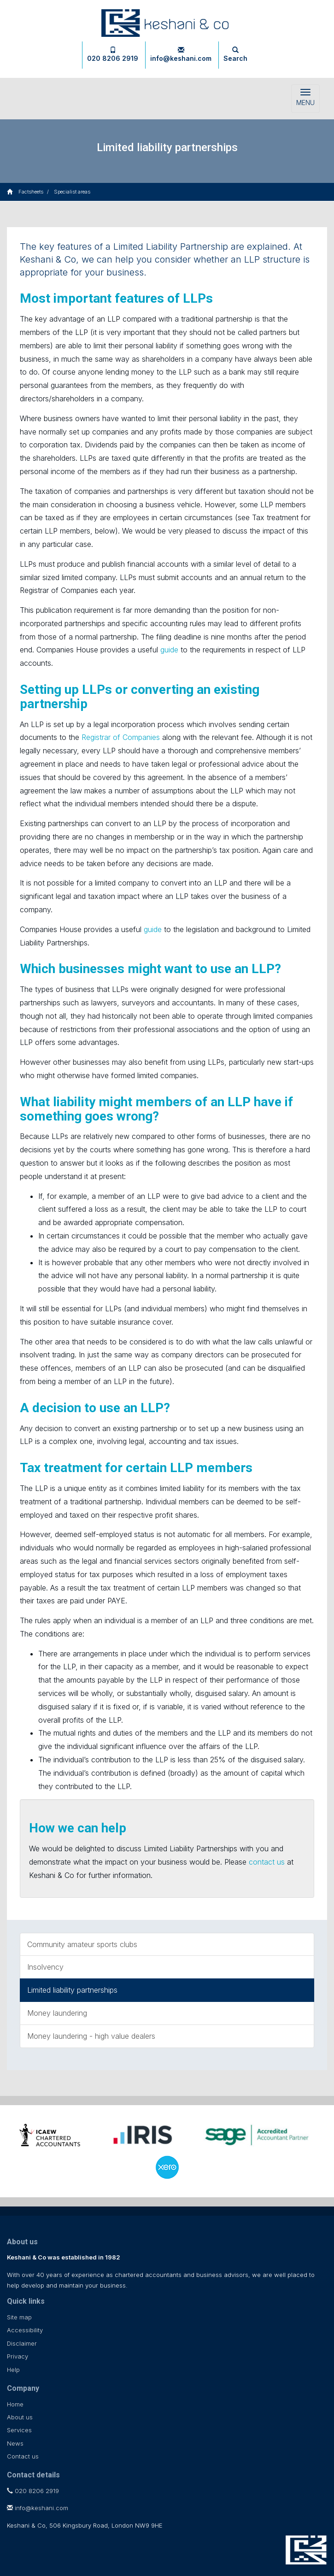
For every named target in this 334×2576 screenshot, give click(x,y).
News (15, 2443)
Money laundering (57, 2013)
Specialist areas (72, 191)
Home (15, 2404)
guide (169, 649)
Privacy (17, 2356)
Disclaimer (22, 2343)
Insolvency (45, 1967)
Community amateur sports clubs (82, 1944)
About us (20, 2417)
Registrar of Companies (121, 737)
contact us (267, 1861)
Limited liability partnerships (72, 1990)
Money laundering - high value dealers (91, 2036)
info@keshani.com (180, 54)
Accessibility (25, 2330)
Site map (19, 2317)
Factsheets (30, 191)
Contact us (23, 2456)
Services (19, 2430)
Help (13, 2369)
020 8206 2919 (112, 54)
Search (235, 54)
